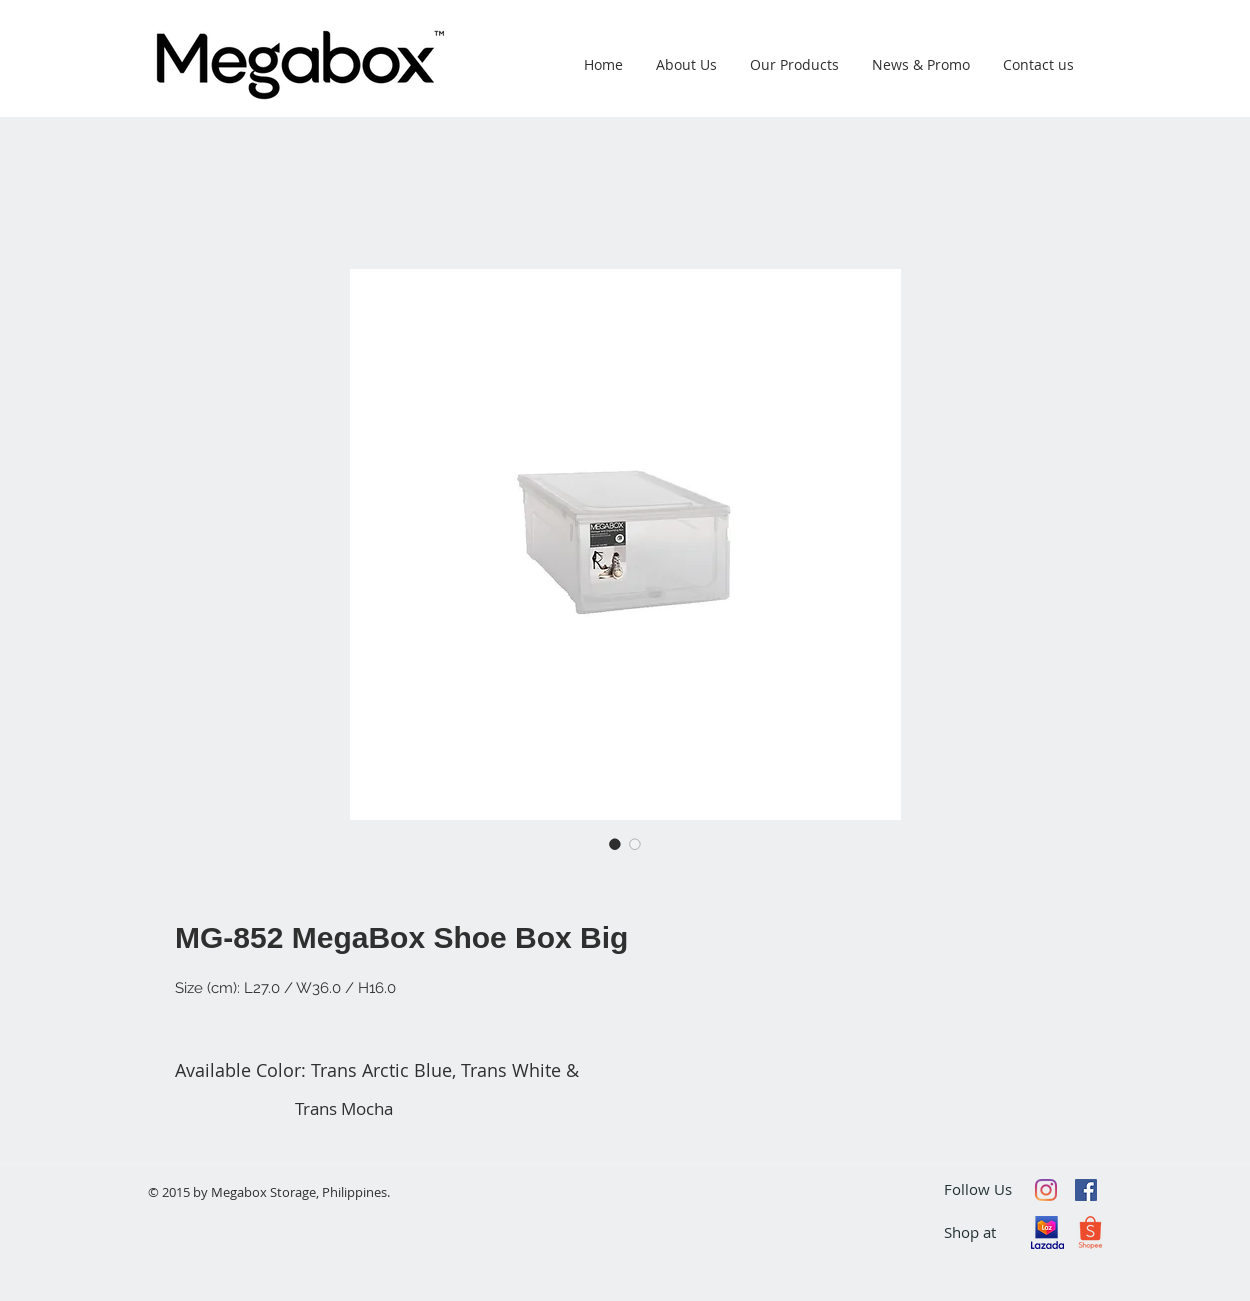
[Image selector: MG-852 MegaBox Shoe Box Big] (615, 844)
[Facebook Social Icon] (1086, 1190)
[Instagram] (1046, 1190)
